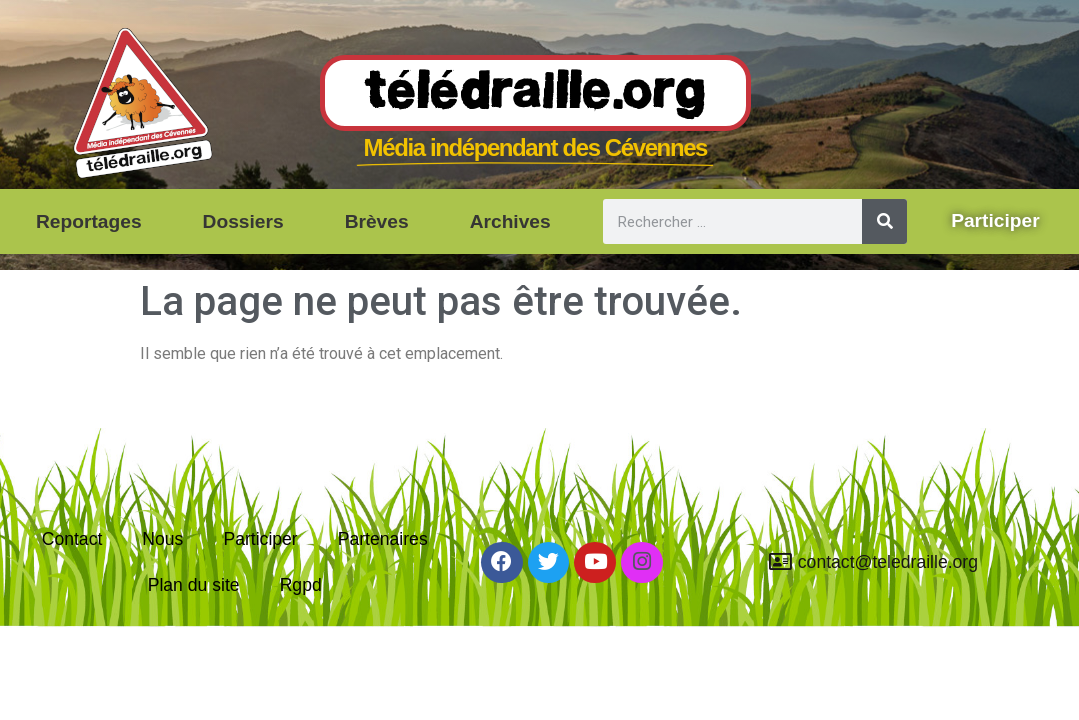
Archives (510, 221)
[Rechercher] (884, 221)
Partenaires (383, 539)
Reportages (89, 221)
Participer (260, 539)
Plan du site (194, 585)
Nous (162, 539)
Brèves (377, 221)
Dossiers (243, 221)
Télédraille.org (535, 94)
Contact (72, 539)
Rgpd (301, 585)
